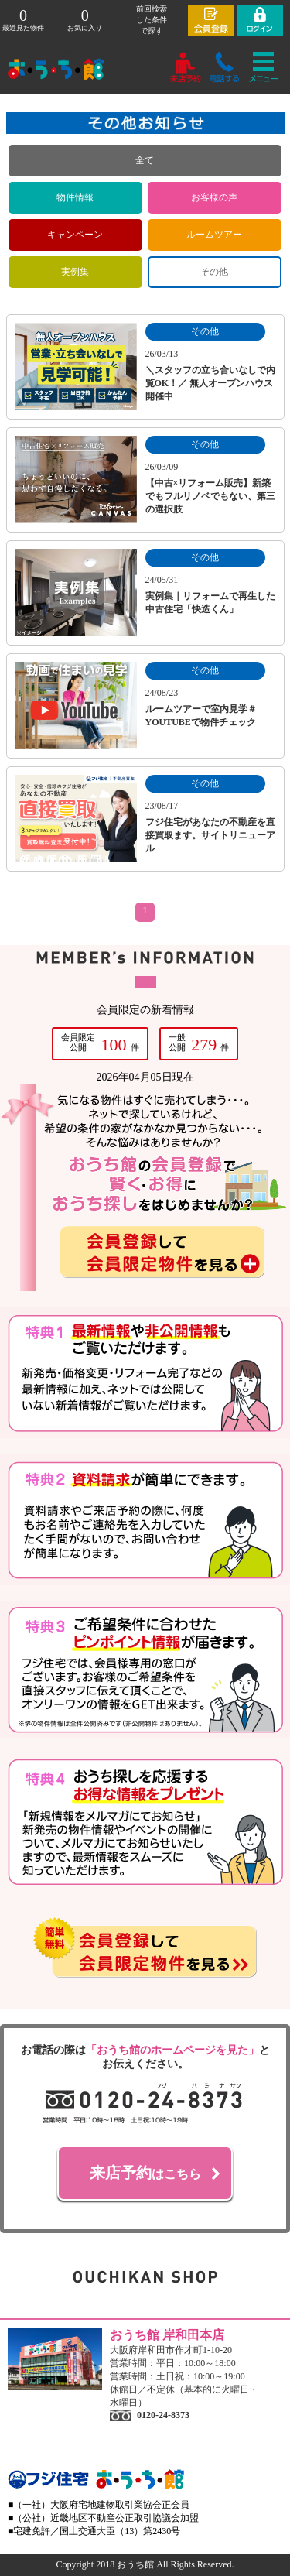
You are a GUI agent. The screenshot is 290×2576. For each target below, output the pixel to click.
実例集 (75, 271)
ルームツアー (214, 234)
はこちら (145, 2172)
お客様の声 (214, 197)
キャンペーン (75, 234)
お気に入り (84, 20)
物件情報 (75, 197)
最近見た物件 (23, 20)
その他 (214, 271)
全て (144, 160)
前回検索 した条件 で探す (151, 20)
